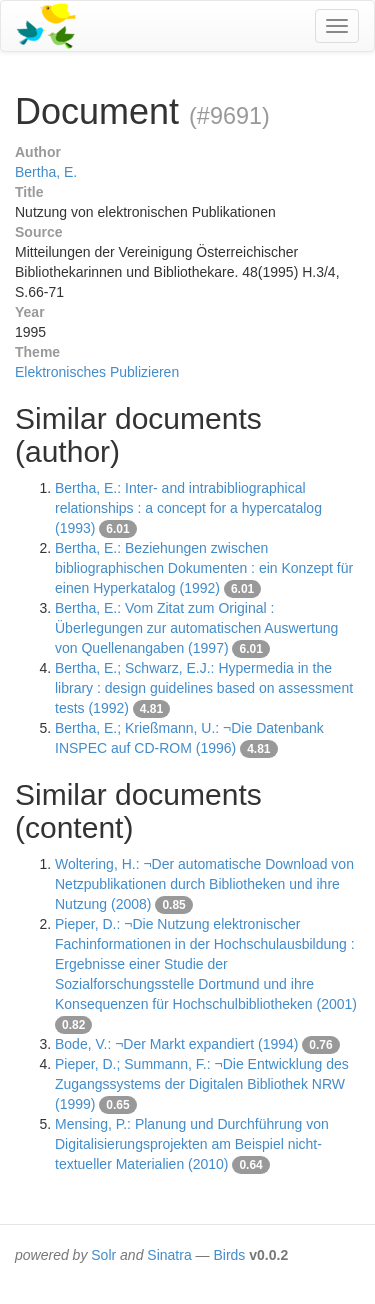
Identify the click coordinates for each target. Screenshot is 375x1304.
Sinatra (169, 1255)
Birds (229, 1255)
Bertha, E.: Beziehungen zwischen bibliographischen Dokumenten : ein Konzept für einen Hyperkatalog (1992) (204, 568)
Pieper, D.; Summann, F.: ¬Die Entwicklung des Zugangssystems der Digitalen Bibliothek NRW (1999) (202, 1084)
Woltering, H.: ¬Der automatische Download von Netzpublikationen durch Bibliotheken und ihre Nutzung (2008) (204, 884)
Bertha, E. (46, 172)
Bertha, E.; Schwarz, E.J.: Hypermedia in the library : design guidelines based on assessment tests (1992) (204, 688)
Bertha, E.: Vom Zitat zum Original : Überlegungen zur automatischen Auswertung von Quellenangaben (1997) (196, 628)
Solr (103, 1255)
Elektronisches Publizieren (97, 372)
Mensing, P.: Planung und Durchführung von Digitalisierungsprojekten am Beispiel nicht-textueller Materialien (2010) (192, 1144)
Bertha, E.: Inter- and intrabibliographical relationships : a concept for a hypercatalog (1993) (188, 508)
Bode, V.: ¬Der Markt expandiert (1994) (176, 1044)
